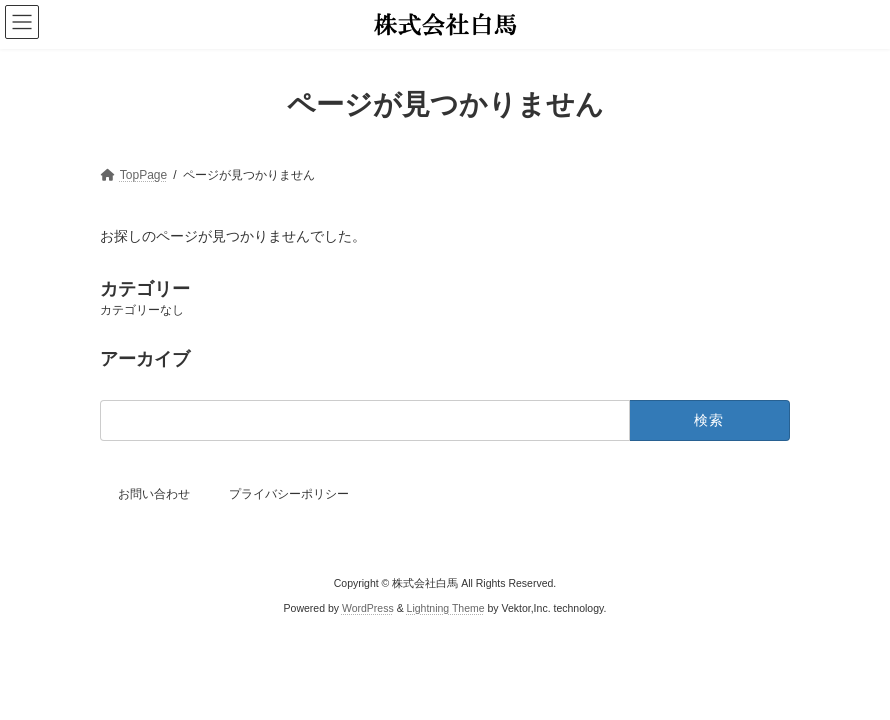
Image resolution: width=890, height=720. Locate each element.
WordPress (368, 607)
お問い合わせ (154, 494)
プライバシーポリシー (289, 494)
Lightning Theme (446, 607)
